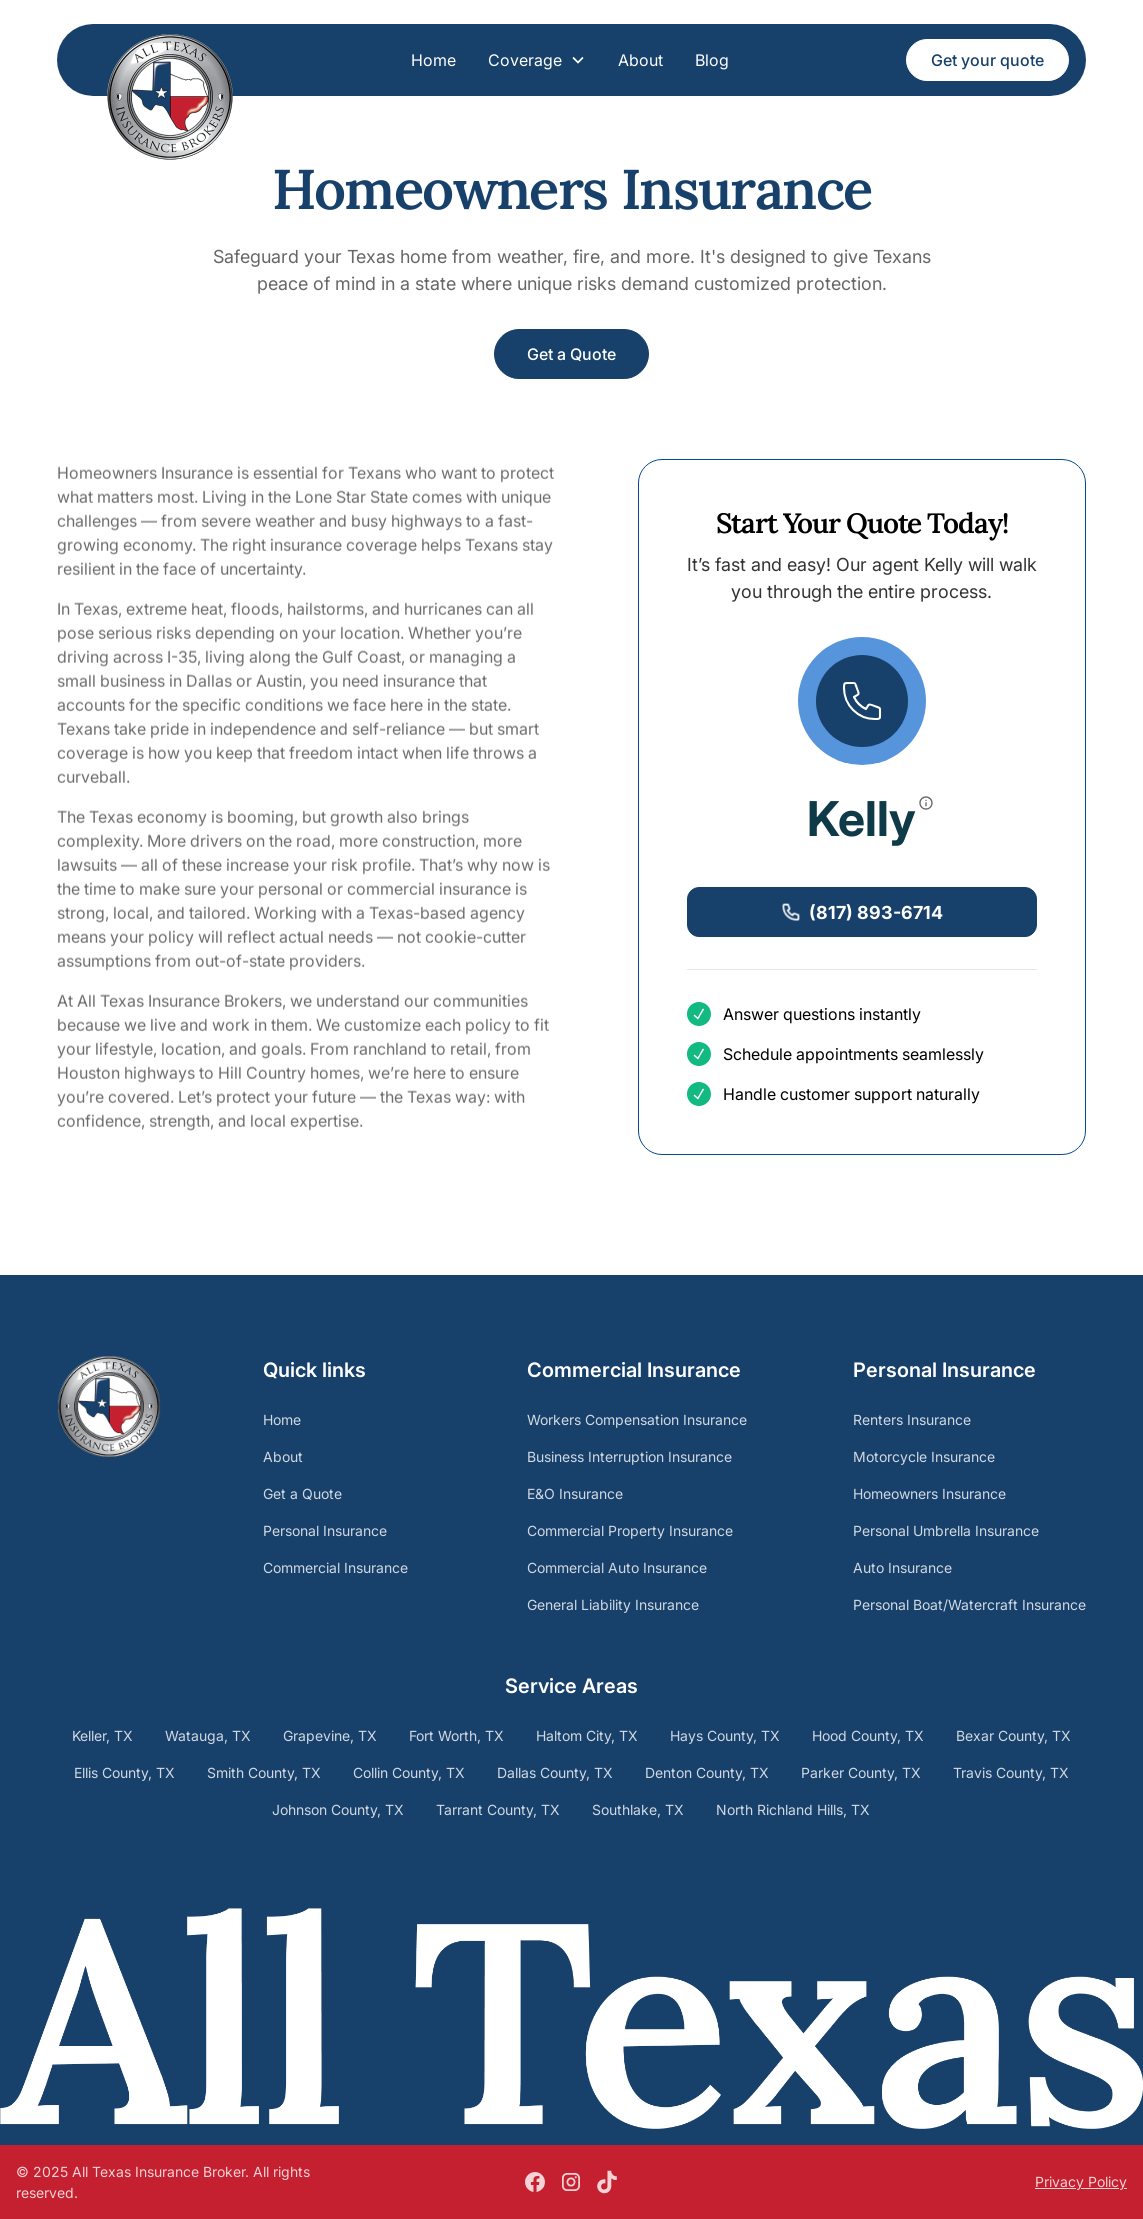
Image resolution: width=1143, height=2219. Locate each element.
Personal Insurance (325, 1530)
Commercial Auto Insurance (617, 1567)
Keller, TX (102, 1735)
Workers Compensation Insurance (637, 1419)
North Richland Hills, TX (793, 1809)
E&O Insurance (575, 1493)
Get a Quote (571, 354)
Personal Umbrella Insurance (946, 1530)
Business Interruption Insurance (629, 1456)
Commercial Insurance (335, 1567)
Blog (712, 60)
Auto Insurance (902, 1567)
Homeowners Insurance (929, 1493)
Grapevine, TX (330, 1735)
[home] (170, 65)
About (640, 60)
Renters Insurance (912, 1419)
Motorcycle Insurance (924, 1456)
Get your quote (987, 60)
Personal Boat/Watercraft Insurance (969, 1604)
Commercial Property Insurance (630, 1530)
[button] (537, 60)
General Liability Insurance (613, 1604)
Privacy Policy (1081, 2181)
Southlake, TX (638, 1809)
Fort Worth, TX (456, 1735)
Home (433, 60)
